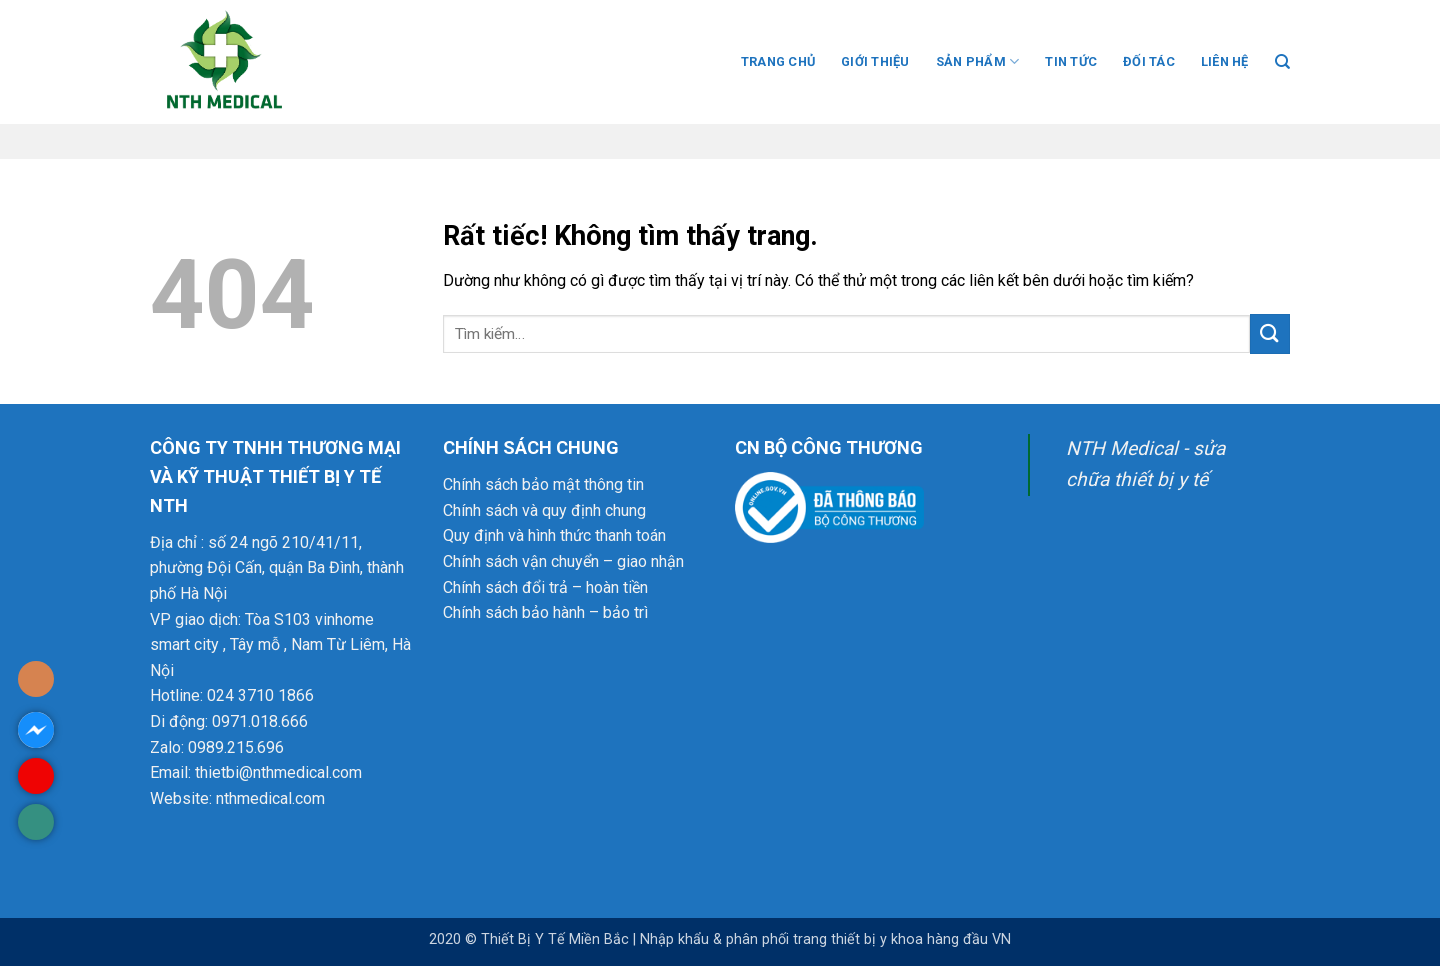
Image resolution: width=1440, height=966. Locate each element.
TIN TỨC (1071, 61)
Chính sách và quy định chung (544, 510)
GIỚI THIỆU (875, 61)
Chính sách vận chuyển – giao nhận (563, 561)
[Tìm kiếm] (1282, 62)
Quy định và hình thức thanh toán (554, 535)
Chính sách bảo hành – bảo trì (545, 612)
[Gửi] (1270, 333)
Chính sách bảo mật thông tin (543, 484)
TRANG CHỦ (778, 61)
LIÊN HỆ (1225, 61)
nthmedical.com (270, 798)
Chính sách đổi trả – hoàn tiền (545, 587)
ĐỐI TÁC (1149, 61)
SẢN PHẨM (978, 61)
